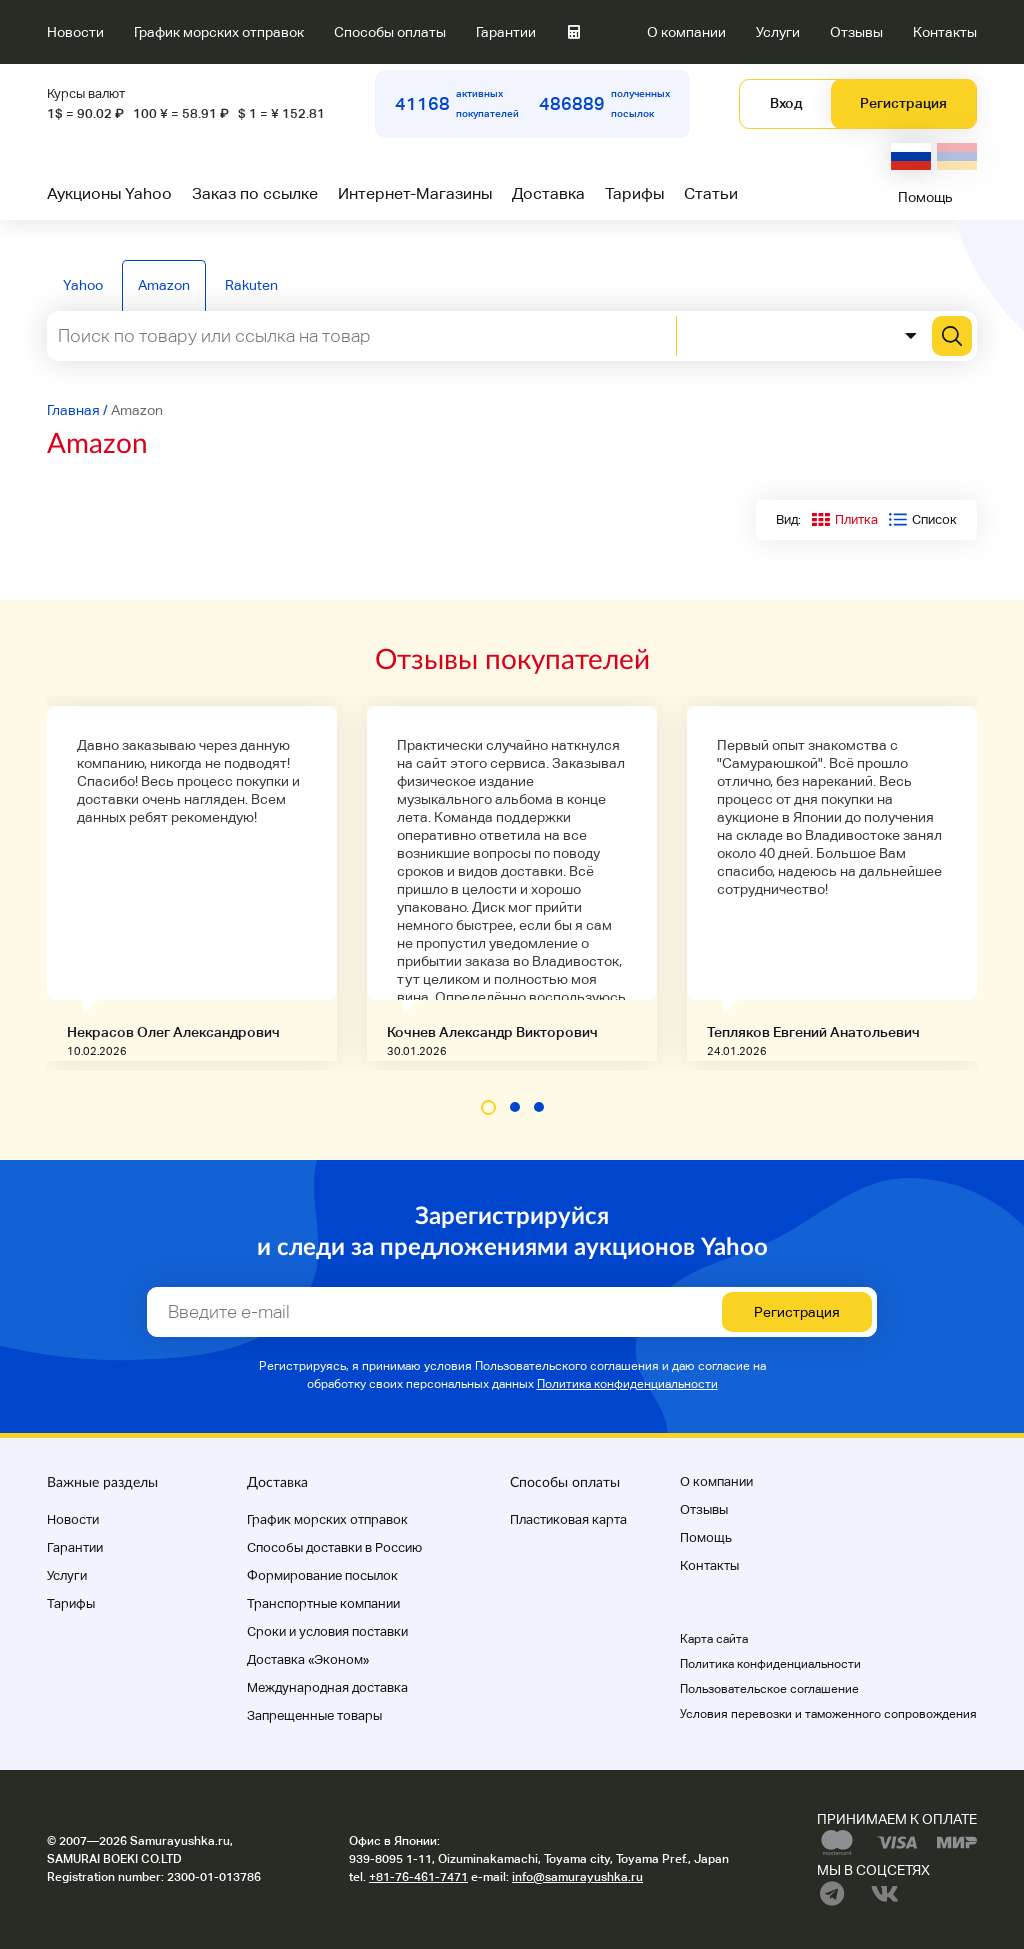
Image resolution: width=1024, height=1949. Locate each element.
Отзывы (856, 32)
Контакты (945, 32)
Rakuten (251, 285)
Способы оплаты (390, 32)
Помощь (925, 197)
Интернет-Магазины (415, 193)
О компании (686, 32)
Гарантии (506, 32)
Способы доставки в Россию (334, 1547)
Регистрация (903, 103)
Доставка (548, 193)
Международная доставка (327, 1687)
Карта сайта (714, 1639)
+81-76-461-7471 (418, 1877)
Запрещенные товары (314, 1715)
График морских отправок (219, 32)
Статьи (711, 193)
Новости (75, 32)
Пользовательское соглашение (769, 1689)
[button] (488, 1107)
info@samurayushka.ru (577, 1877)
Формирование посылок (322, 1575)
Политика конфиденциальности (627, 1384)
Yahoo (83, 285)
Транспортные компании (323, 1603)
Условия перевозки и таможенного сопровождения (828, 1714)
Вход (786, 103)
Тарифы (634, 193)
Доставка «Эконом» (308, 1659)
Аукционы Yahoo (109, 193)
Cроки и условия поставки (327, 1631)
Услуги (778, 32)
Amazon (164, 285)
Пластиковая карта (568, 1519)
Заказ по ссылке (255, 193)
